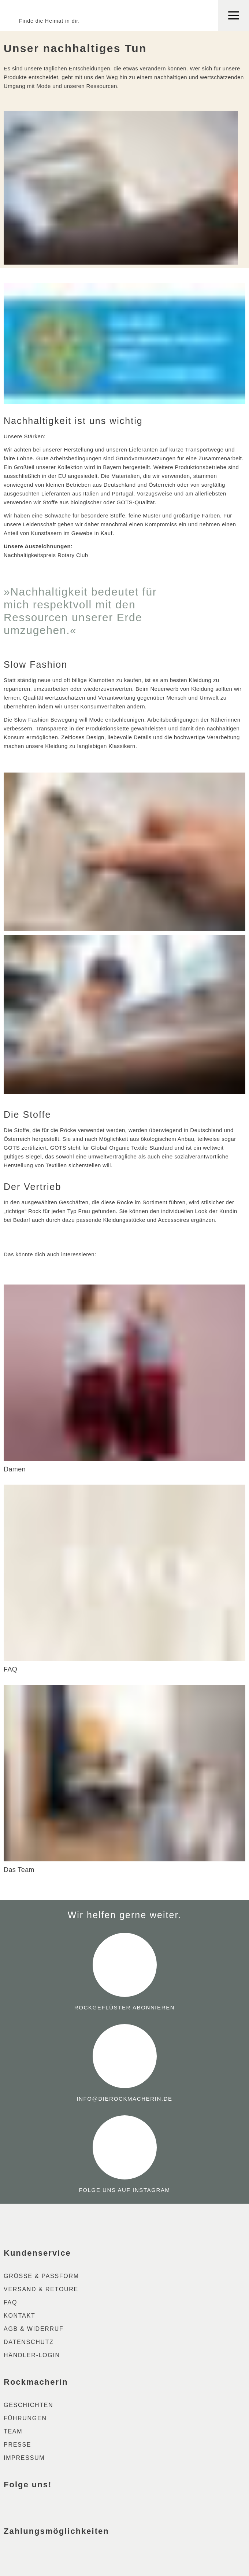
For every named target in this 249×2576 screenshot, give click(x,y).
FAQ (10, 2302)
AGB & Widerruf (34, 2329)
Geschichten (28, 2405)
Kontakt (19, 2315)
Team (13, 2431)
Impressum (24, 2458)
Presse (17, 2445)
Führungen (25, 2418)
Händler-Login (32, 2355)
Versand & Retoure (41, 2289)
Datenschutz (29, 2342)
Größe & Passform (41, 2276)
